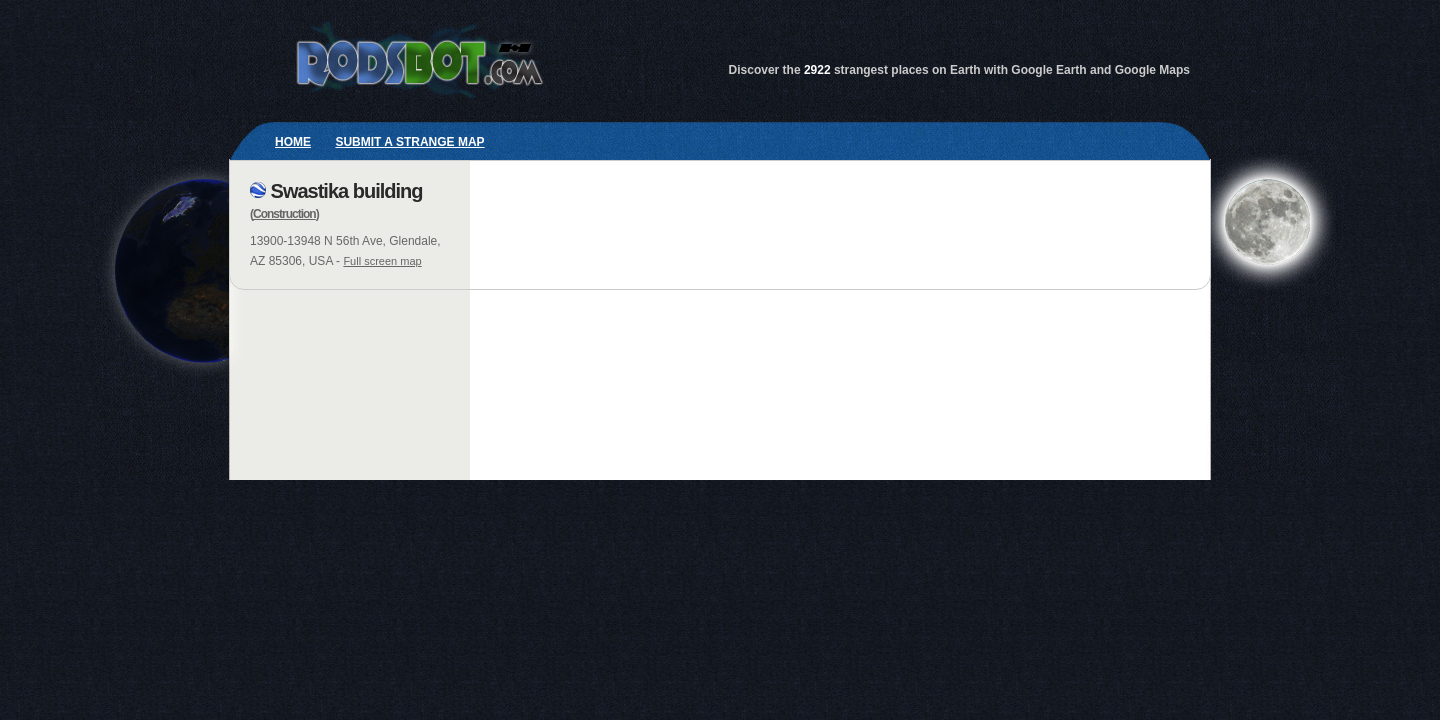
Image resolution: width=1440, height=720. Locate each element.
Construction (284, 214)
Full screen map (382, 261)
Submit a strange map (409, 142)
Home (293, 142)
